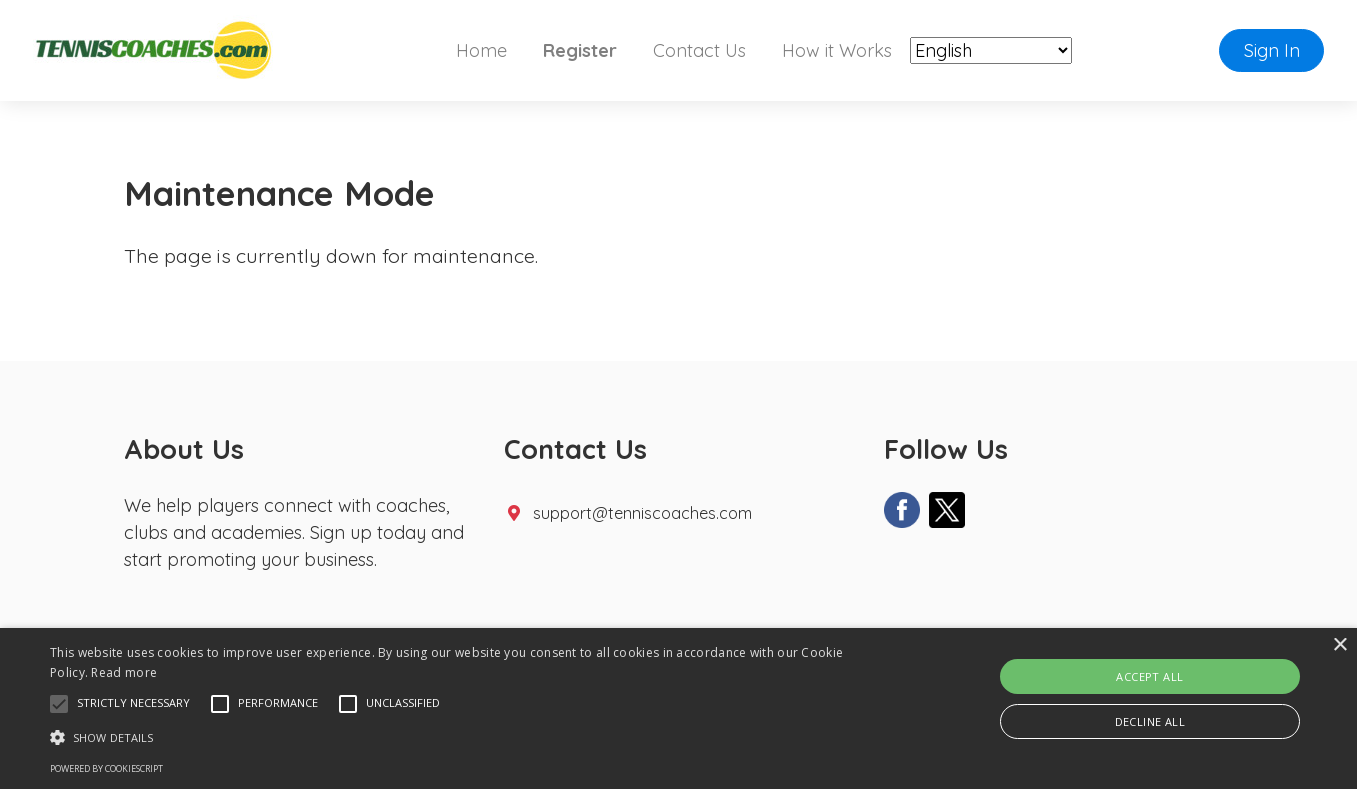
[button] (59, 704)
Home (481, 50)
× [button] (1339, 645)
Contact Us (699, 50)
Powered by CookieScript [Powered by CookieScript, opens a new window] (106, 768)
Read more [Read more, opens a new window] (124, 672)
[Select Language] (991, 51)
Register (580, 50)
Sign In (1272, 50)
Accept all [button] (1149, 676)
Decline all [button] (1150, 721)
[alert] (678, 708)
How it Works (837, 50)
